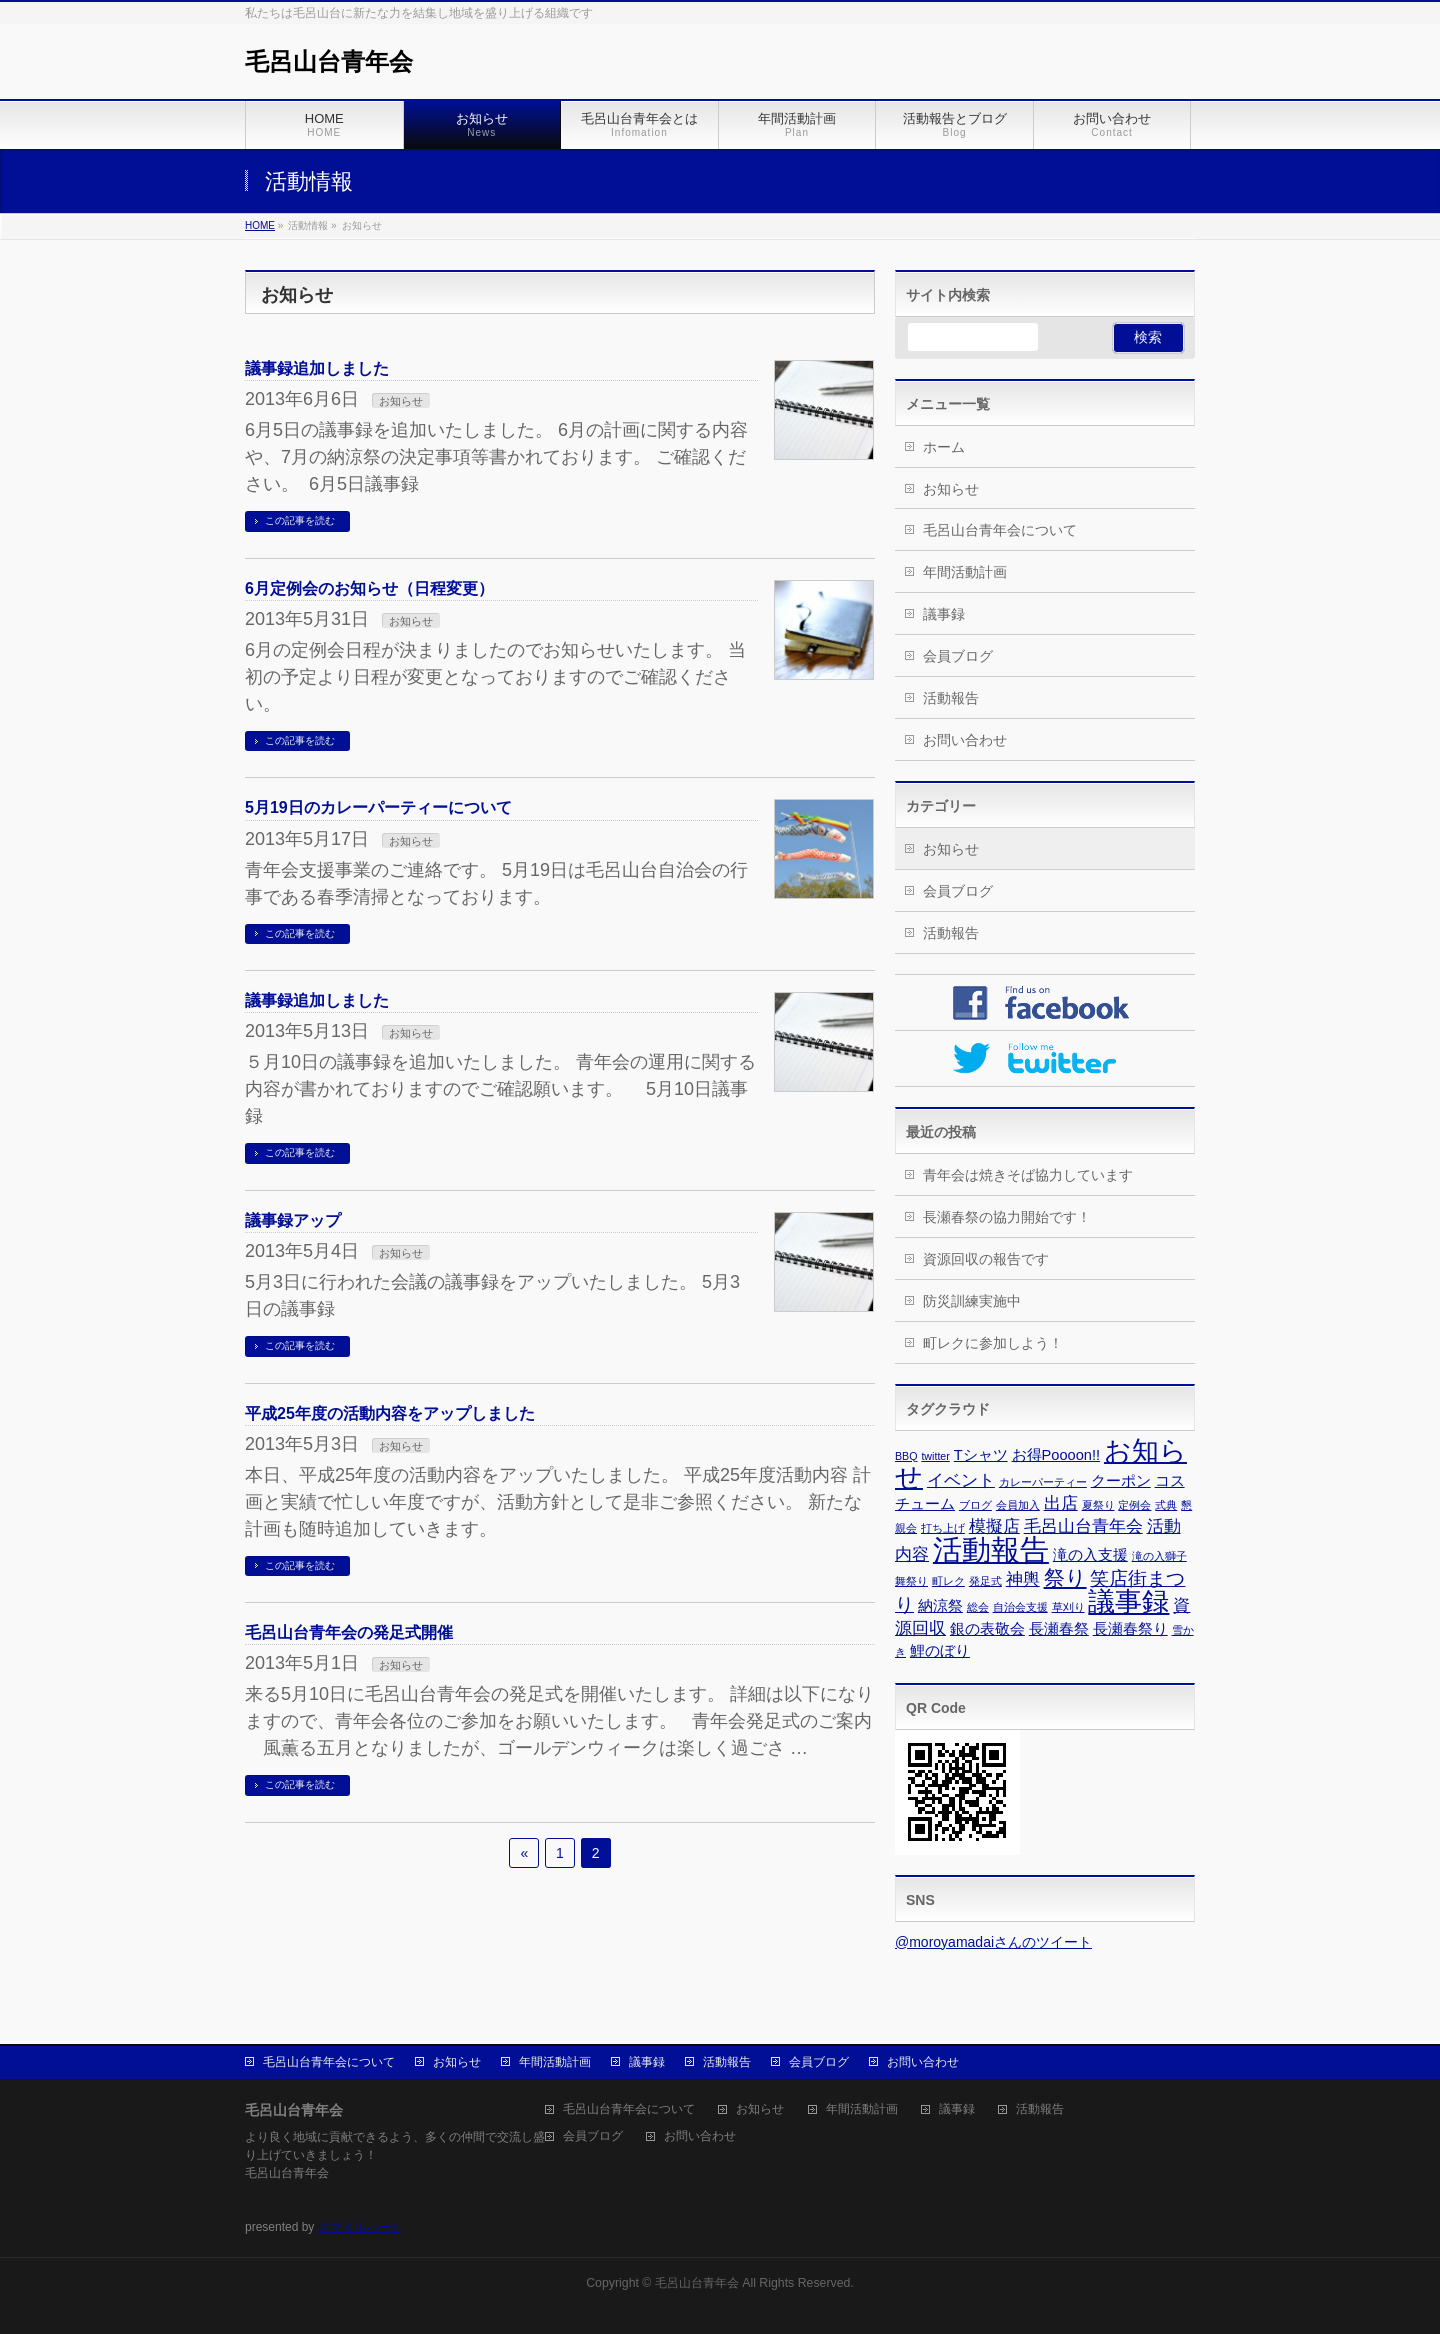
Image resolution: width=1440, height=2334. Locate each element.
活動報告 (951, 698)
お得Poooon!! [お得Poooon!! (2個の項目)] (1056, 1455)
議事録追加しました (317, 368)
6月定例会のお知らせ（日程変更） (369, 588)
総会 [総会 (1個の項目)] (978, 1607)
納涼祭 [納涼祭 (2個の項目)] (940, 1606)
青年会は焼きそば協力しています (1028, 1175)
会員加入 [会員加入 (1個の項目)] (1018, 1505)
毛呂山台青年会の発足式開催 (349, 1632)
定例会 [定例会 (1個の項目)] (1134, 1505)
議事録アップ (293, 1220)
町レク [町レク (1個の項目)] (948, 1581)
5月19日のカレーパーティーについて (378, 807)
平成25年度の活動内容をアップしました (390, 1413)
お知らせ (401, 401)
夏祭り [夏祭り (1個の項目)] (1098, 1505)
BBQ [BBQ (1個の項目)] (906, 1456)
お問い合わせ (965, 740)
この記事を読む (300, 520)
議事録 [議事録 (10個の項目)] (1128, 1602)
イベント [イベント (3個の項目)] (961, 1480)
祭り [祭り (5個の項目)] (1065, 1577)
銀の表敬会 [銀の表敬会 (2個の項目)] (987, 1629)
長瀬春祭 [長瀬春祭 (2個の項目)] (1059, 1629)
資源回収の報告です (986, 1259)
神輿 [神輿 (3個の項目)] (1023, 1579)
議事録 (944, 614)
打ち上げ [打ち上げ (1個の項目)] (943, 1528)
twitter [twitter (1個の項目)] (935, 1456)
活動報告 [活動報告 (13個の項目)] (991, 1549)
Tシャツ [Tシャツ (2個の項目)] (981, 1455)
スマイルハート (360, 2227)
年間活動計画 (965, 572)
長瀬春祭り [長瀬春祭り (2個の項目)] (1130, 1629)
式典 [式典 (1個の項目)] (1166, 1505)
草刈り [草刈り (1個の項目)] (1068, 1607)
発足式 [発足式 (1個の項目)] (985, 1581)
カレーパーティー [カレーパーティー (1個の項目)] (1043, 1482)
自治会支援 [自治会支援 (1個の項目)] (1020, 1607)
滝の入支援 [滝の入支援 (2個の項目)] (1090, 1555)
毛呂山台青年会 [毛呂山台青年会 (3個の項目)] (1083, 1526)
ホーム (944, 447)
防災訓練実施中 (972, 1301)
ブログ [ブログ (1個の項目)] (975, 1505)
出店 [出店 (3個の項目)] (1061, 1503)
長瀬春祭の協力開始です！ (1007, 1217)
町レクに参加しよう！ (993, 1343)
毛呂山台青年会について (1000, 530)
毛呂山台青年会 (329, 61)
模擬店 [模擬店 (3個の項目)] (994, 1526)
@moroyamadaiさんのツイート (993, 1942)
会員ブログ (958, 656)
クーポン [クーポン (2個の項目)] (1121, 1481)
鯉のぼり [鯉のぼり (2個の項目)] (940, 1651)
